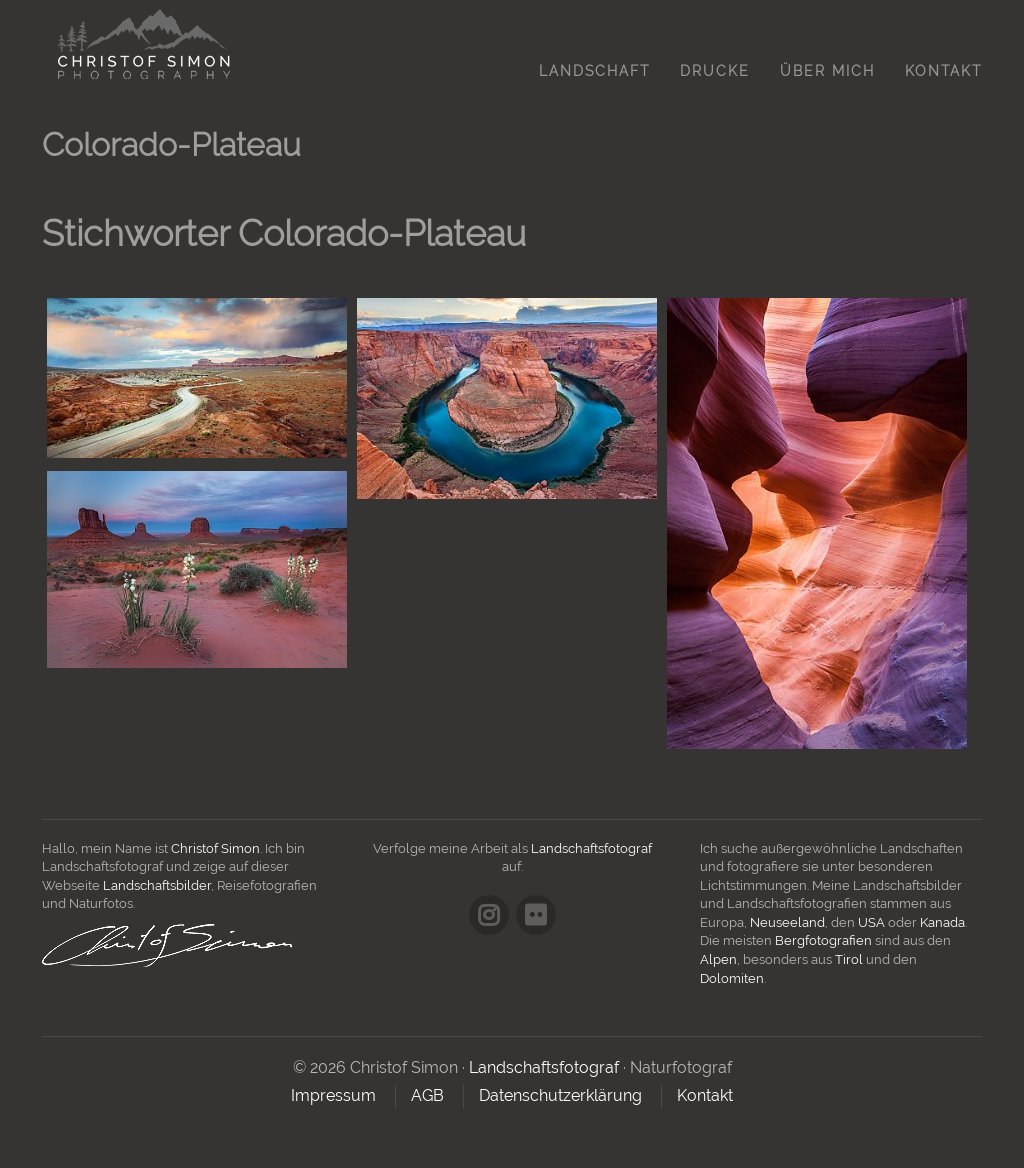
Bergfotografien (823, 940)
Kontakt (943, 71)
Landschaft (594, 71)
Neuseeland (787, 922)
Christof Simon (215, 848)
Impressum (333, 1095)
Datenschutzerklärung (560, 1095)
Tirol (849, 959)
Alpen (718, 959)
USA (871, 922)
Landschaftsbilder (157, 885)
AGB (427, 1095)
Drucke (715, 71)
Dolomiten (732, 978)
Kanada (942, 922)
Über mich (827, 71)
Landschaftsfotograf (591, 848)
